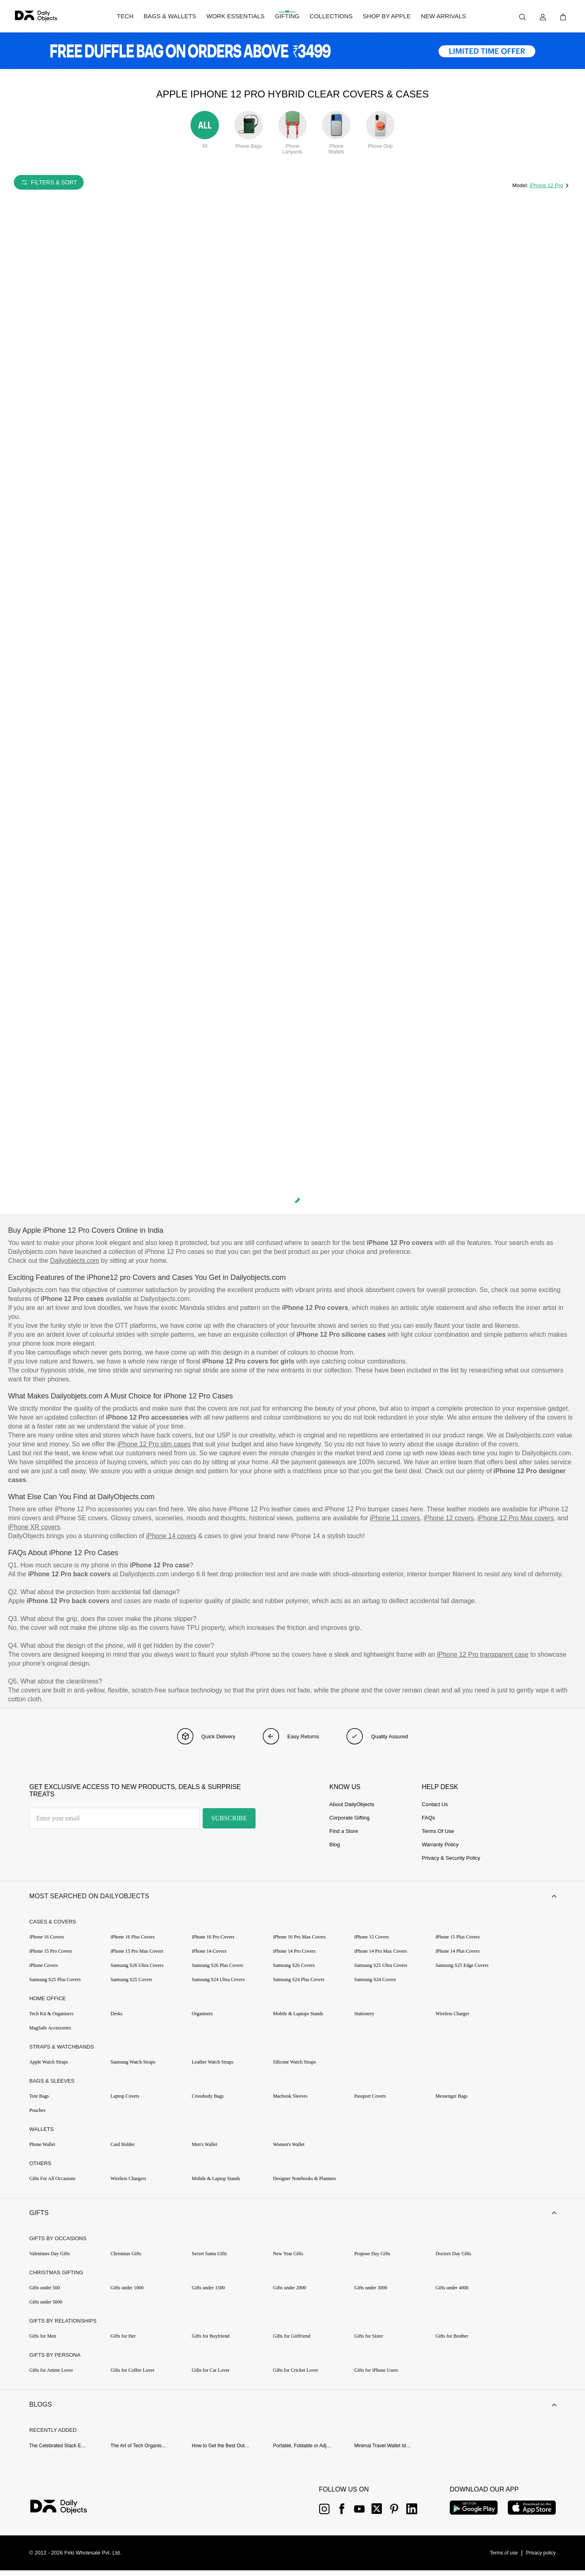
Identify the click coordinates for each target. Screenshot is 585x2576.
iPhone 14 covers (171, 1535)
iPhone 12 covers (449, 1518)
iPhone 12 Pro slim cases (154, 1444)
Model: (521, 185)
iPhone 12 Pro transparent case (483, 1654)
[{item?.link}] (65, 2513)
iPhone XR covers (34, 1527)
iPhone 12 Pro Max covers (515, 1518)
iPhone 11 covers (395, 1518)
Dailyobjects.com (74, 1260)
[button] (292, 1897)
